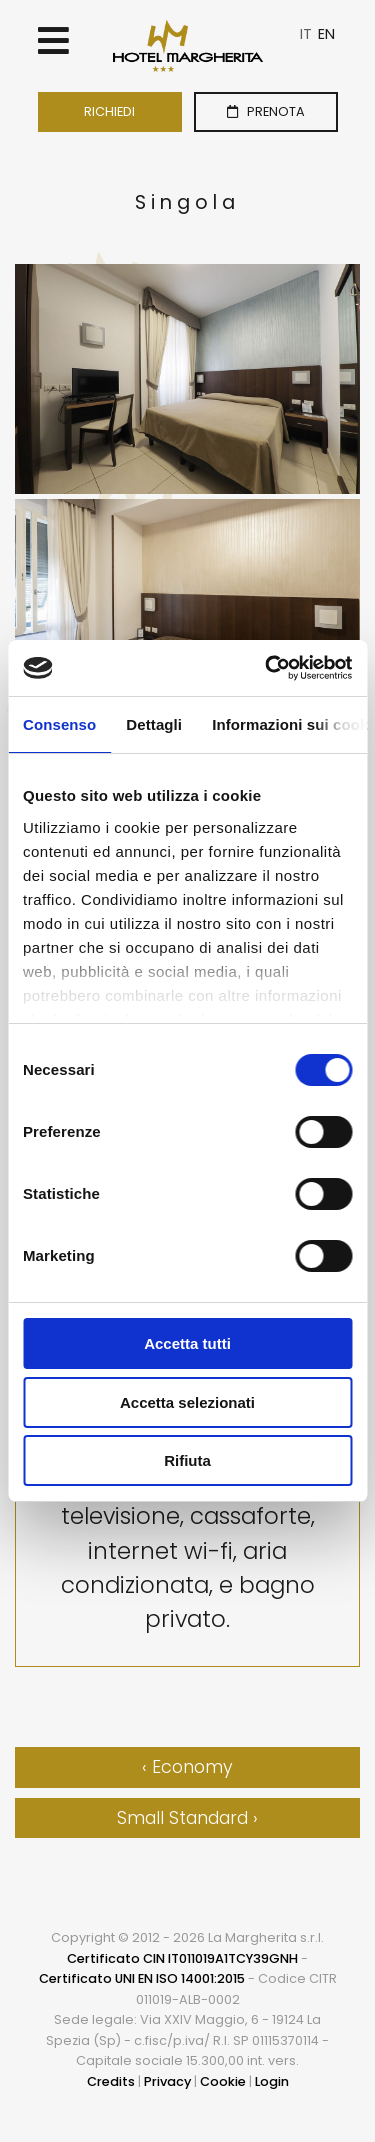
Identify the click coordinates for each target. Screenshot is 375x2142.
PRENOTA (266, 111)
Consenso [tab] (59, 724)
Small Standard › (187, 1818)
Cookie (223, 2081)
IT (306, 34)
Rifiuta (187, 1460)
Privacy (167, 2081)
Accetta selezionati (187, 1402)
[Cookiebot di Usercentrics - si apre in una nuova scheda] (267, 668)
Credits (111, 2081)
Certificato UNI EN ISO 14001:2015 (142, 1978)
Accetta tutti (187, 1343)
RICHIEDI (109, 111)
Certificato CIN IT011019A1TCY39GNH (182, 1958)
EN (326, 34)
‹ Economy (187, 1767)
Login (272, 2081)
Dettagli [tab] (154, 724)
